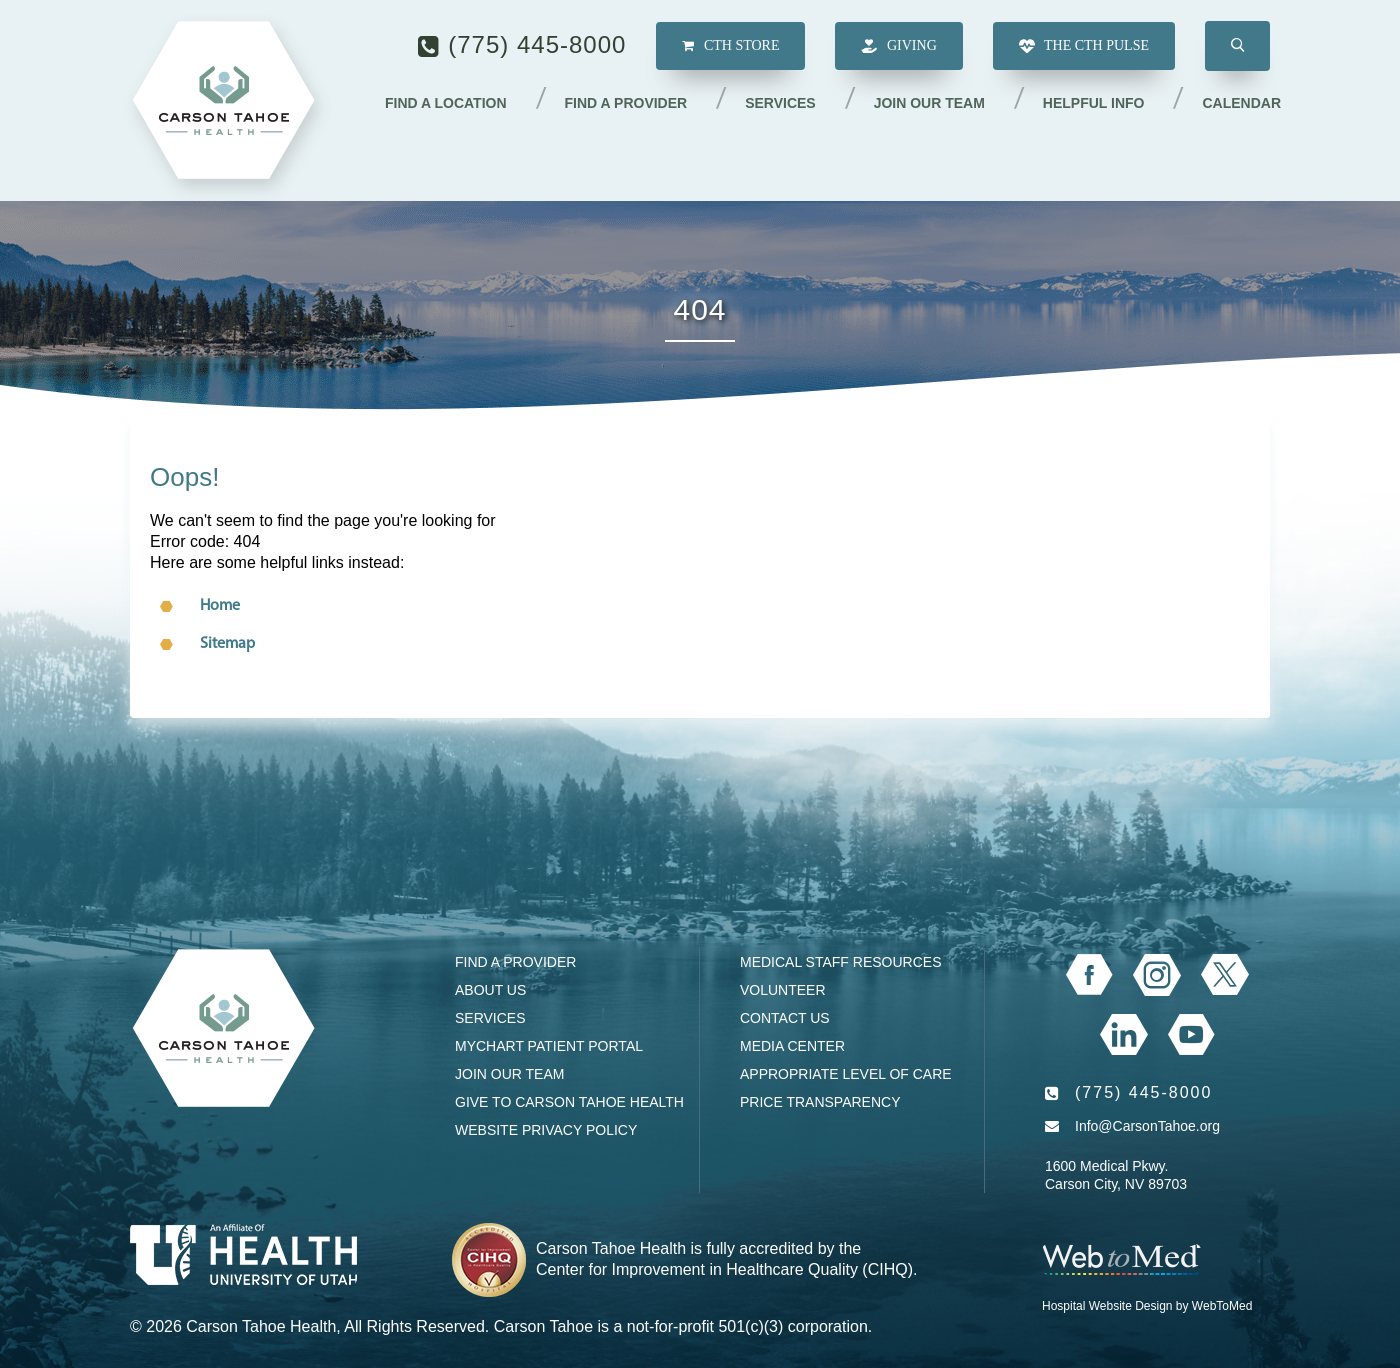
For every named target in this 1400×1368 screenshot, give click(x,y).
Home (220, 606)
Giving (898, 46)
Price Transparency (820, 1102)
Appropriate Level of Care (846, 1074)
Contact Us (785, 1018)
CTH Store (730, 45)
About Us (490, 990)
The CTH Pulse (1084, 46)
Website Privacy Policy (546, 1130)
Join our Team (929, 103)
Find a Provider (626, 103)
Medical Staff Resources (840, 962)
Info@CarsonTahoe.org (1147, 1126)
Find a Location (446, 103)
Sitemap (227, 644)
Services (780, 103)
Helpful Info (1094, 103)
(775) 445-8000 (537, 44)
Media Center (792, 1046)
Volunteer (783, 990)
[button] (1237, 46)
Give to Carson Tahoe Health (569, 1102)
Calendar (1241, 103)
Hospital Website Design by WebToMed (1147, 1306)
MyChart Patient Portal (549, 1046)
